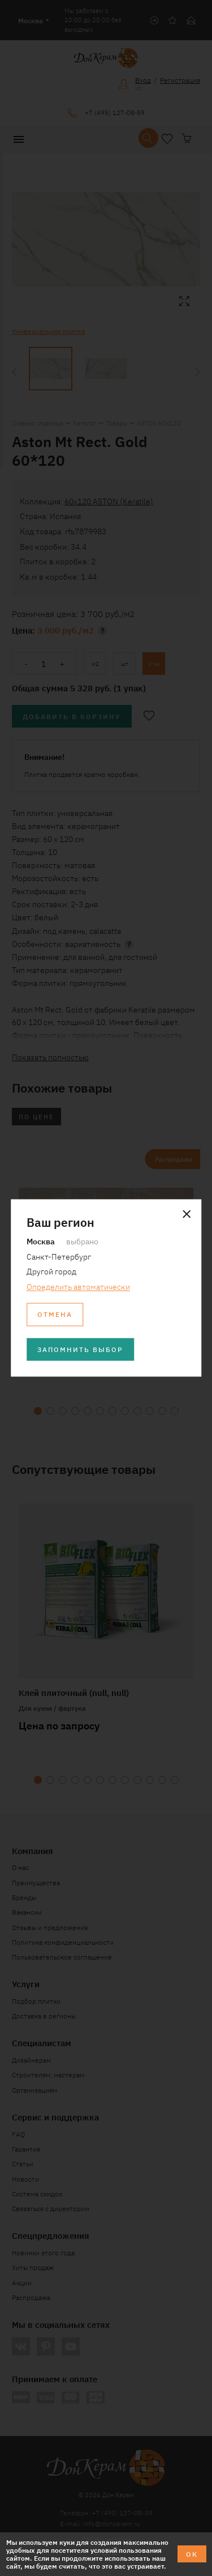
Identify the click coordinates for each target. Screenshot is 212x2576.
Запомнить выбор (80, 1349)
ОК (192, 2553)
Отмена (54, 1314)
